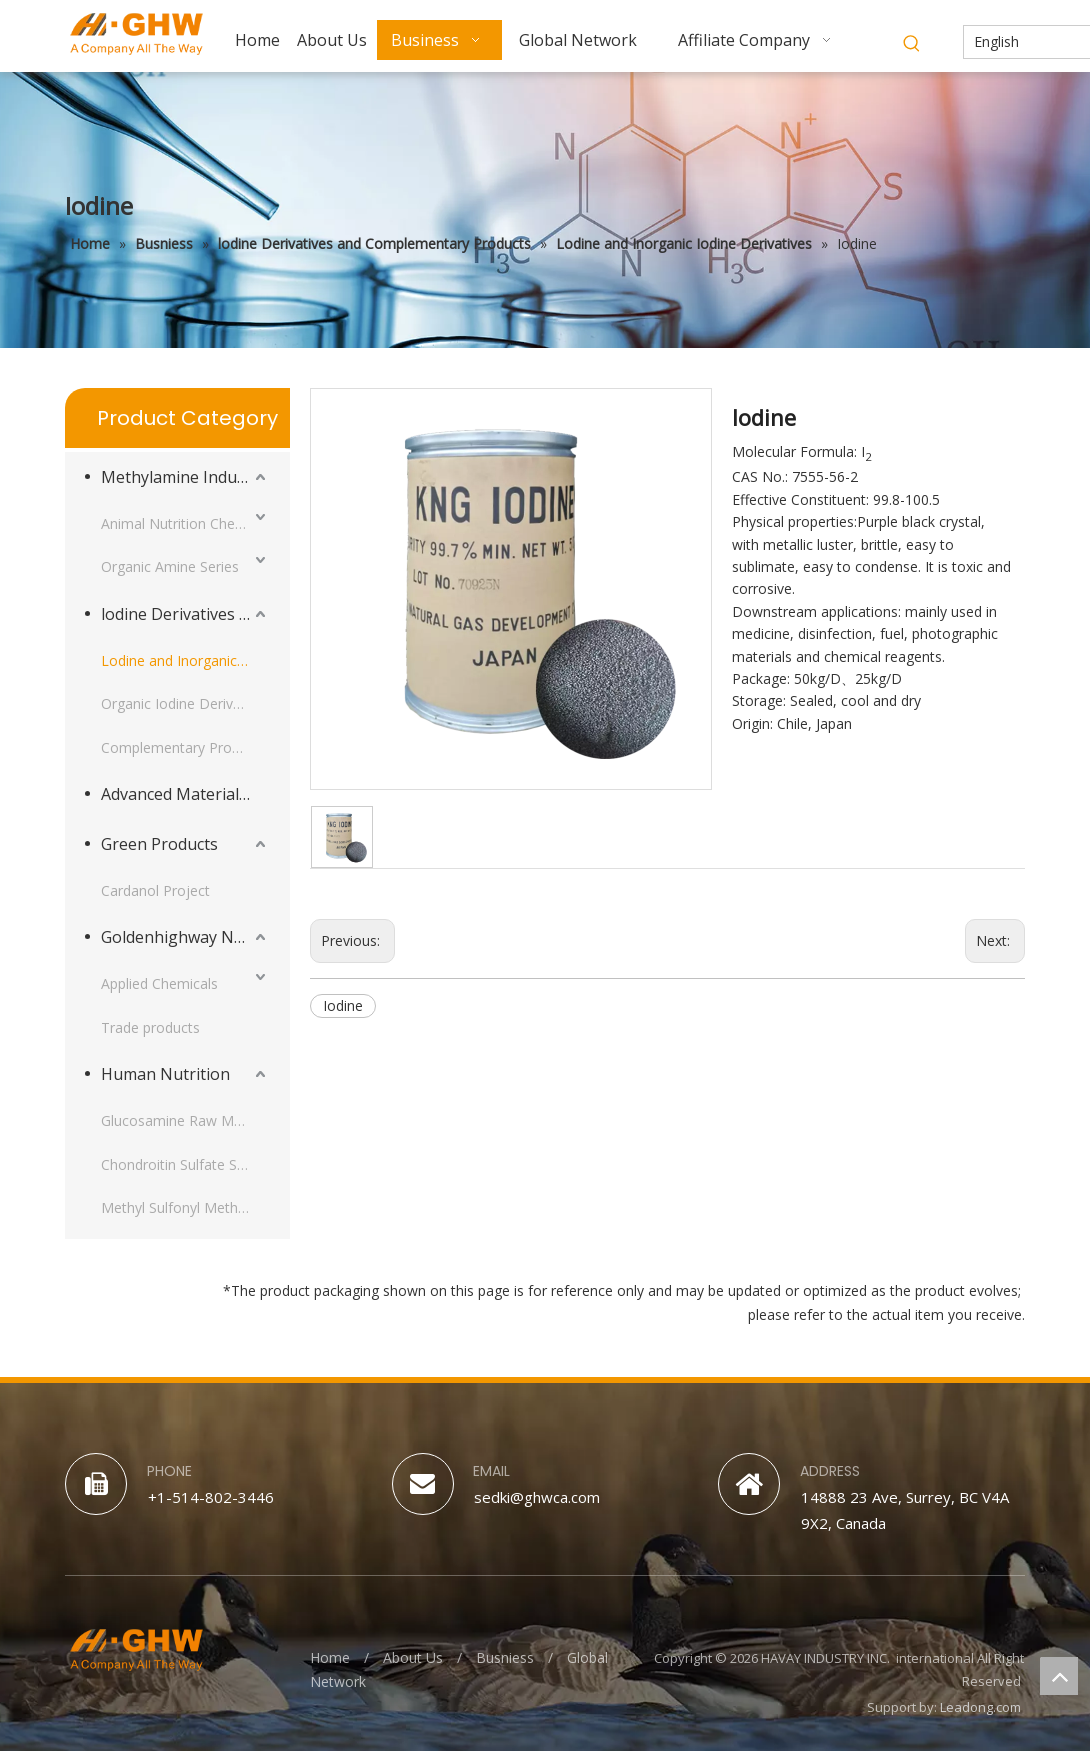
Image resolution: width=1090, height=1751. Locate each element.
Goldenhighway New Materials (185, 937)
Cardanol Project (155, 890)
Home (330, 1657)
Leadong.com (980, 1707)
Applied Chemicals (159, 983)
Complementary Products (184, 747)
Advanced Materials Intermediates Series (185, 794)
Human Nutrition (165, 1074)
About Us (413, 1657)
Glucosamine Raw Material (185, 1120)
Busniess (505, 1657)
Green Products (159, 844)
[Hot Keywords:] (912, 44)
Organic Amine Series (170, 566)
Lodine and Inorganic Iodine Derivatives (185, 660)
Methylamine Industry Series (185, 477)
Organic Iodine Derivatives (185, 703)
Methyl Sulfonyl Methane (181, 1207)
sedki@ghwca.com (537, 1497)
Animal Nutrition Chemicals (185, 523)
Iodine (343, 1005)
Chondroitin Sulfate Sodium (185, 1164)
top (1059, 1676)
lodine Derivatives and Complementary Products (185, 614)
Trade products (150, 1027)
